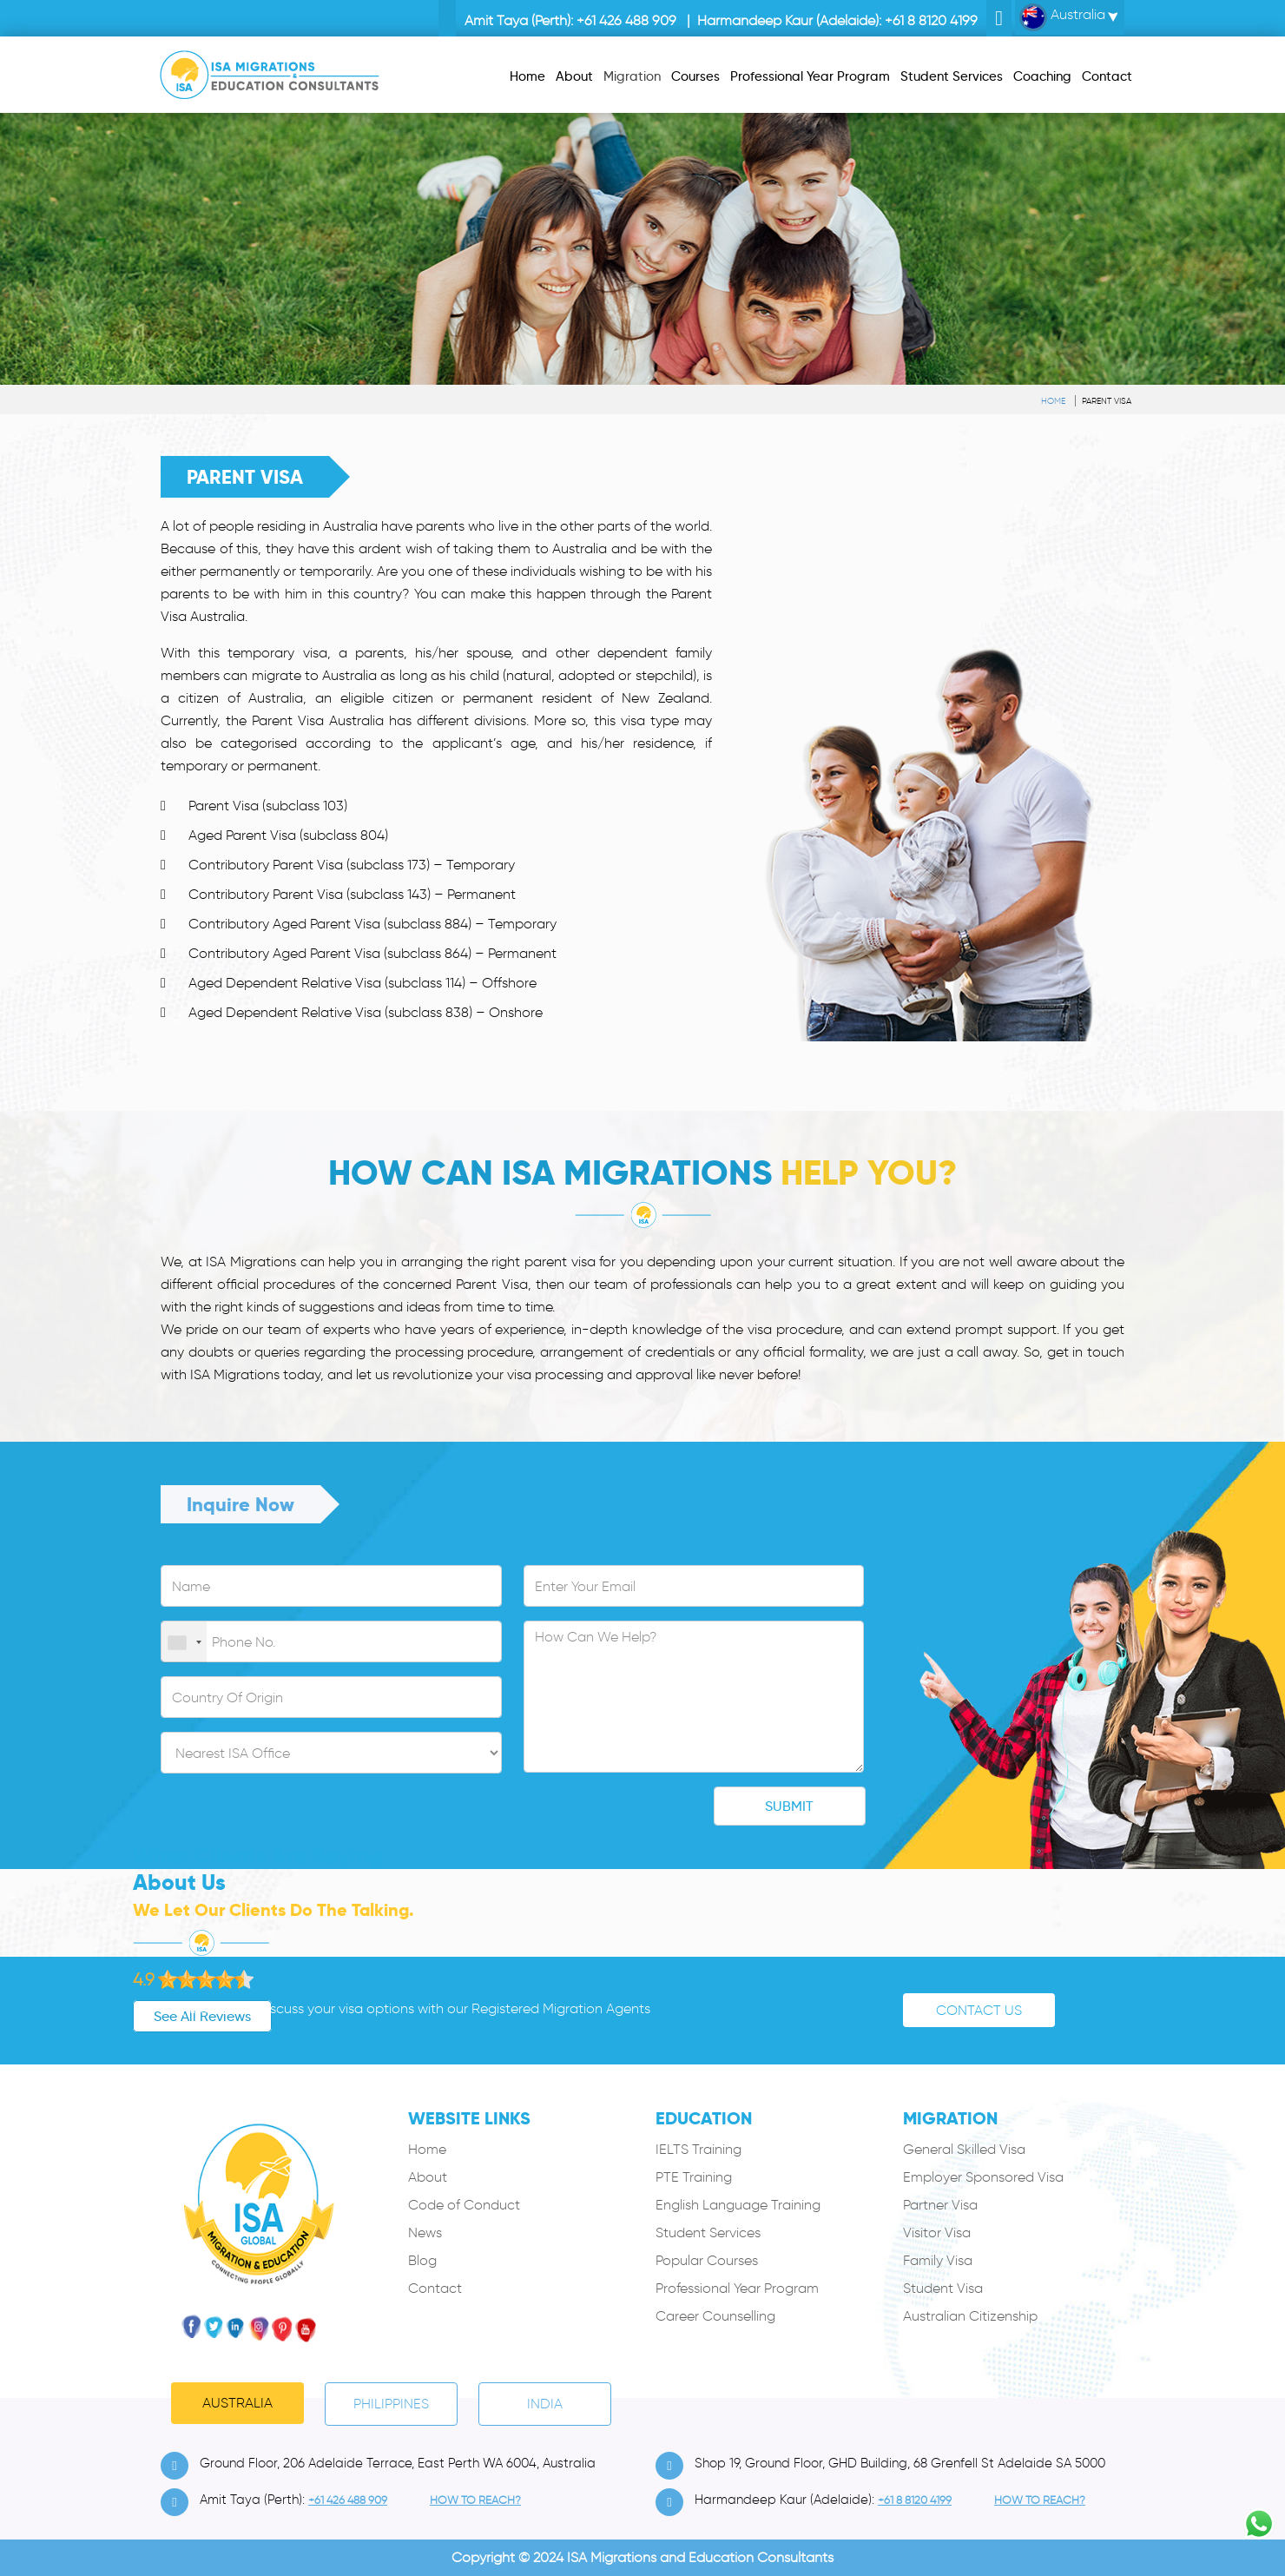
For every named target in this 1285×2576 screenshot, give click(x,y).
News (425, 2232)
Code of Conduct (464, 2204)
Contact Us (979, 2010)
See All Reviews (145, 2016)
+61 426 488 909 (626, 20)
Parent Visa (1106, 400)
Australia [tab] (237, 2402)
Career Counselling (715, 2316)
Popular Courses (707, 2260)
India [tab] (545, 2403)
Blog (422, 2260)
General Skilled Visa (964, 2149)
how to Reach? (475, 2500)
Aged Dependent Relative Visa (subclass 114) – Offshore (362, 982)
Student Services (708, 2232)
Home (1053, 400)
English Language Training (738, 2204)
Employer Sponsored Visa (983, 2177)
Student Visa (943, 2288)
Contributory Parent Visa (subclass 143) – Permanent (352, 894)
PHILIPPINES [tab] (391, 2403)
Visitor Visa (937, 2232)
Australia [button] (1062, 17)
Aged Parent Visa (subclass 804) (288, 835)
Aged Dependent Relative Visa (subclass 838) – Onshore (365, 1012)
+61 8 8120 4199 (931, 20)
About (427, 2177)
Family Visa (937, 2260)
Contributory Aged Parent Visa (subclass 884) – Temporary (372, 923)
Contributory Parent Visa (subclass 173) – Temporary (351, 864)
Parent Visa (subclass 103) (267, 805)
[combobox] (184, 1642)
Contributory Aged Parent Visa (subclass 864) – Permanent (372, 953)
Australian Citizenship (970, 2316)
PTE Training (694, 2177)
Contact (435, 2288)
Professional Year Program (737, 2288)
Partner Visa (940, 2204)
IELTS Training (698, 2149)
